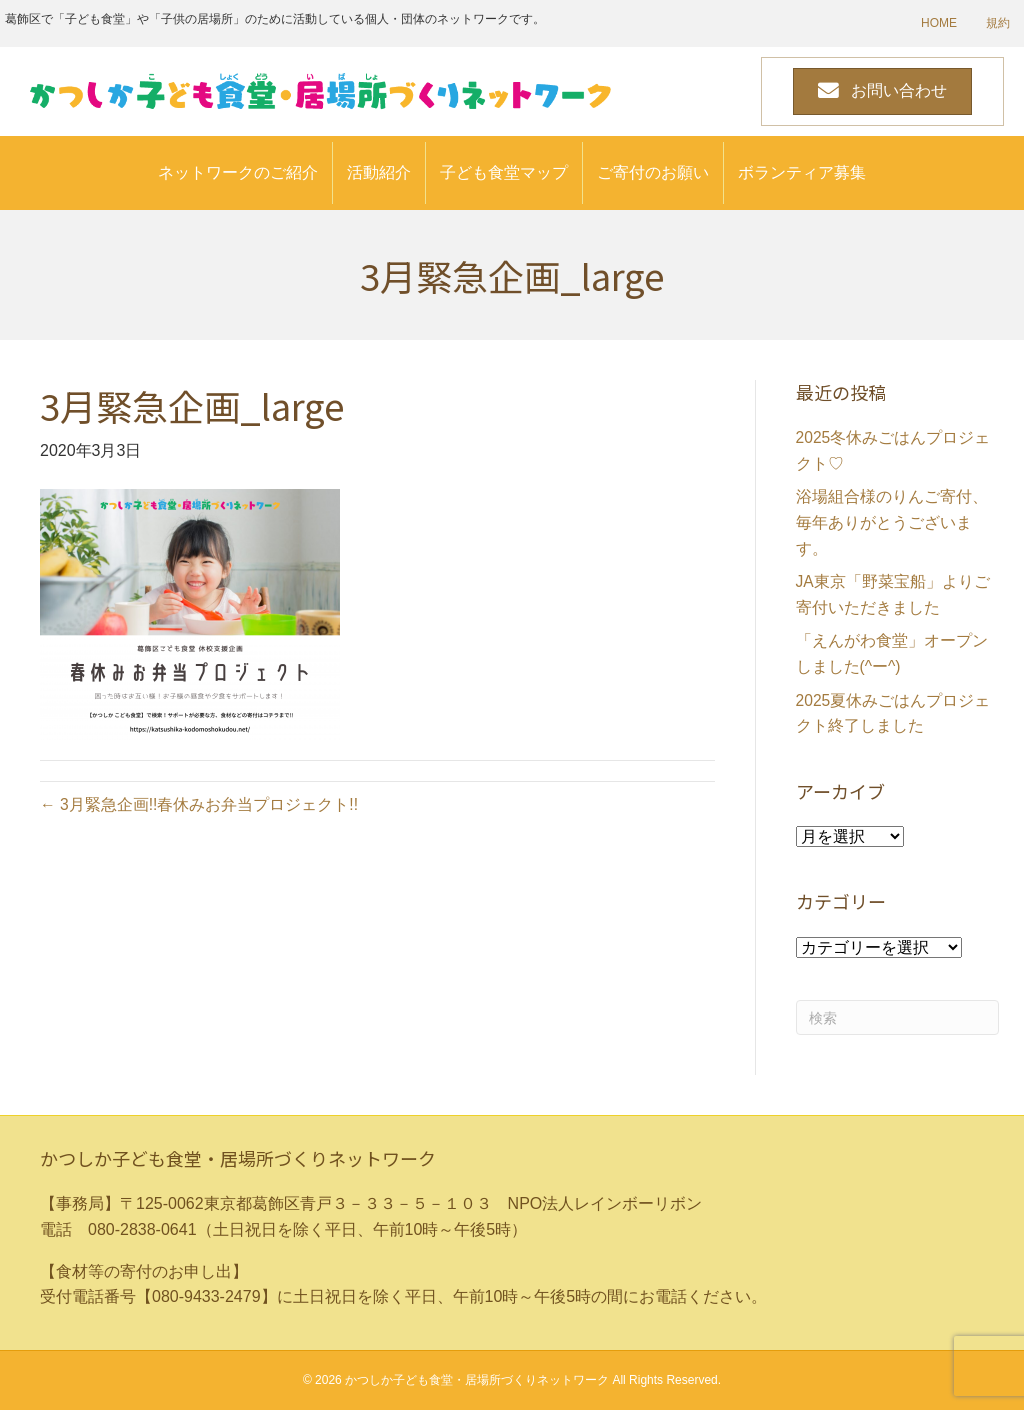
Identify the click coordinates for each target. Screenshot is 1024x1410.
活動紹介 (379, 172)
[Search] (898, 1017)
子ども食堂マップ (504, 172)
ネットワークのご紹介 (238, 172)
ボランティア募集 (802, 172)
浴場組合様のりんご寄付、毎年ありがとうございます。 (892, 522)
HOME (939, 23)
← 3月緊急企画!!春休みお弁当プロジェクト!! (199, 804)
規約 (998, 23)
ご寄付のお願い (653, 172)
